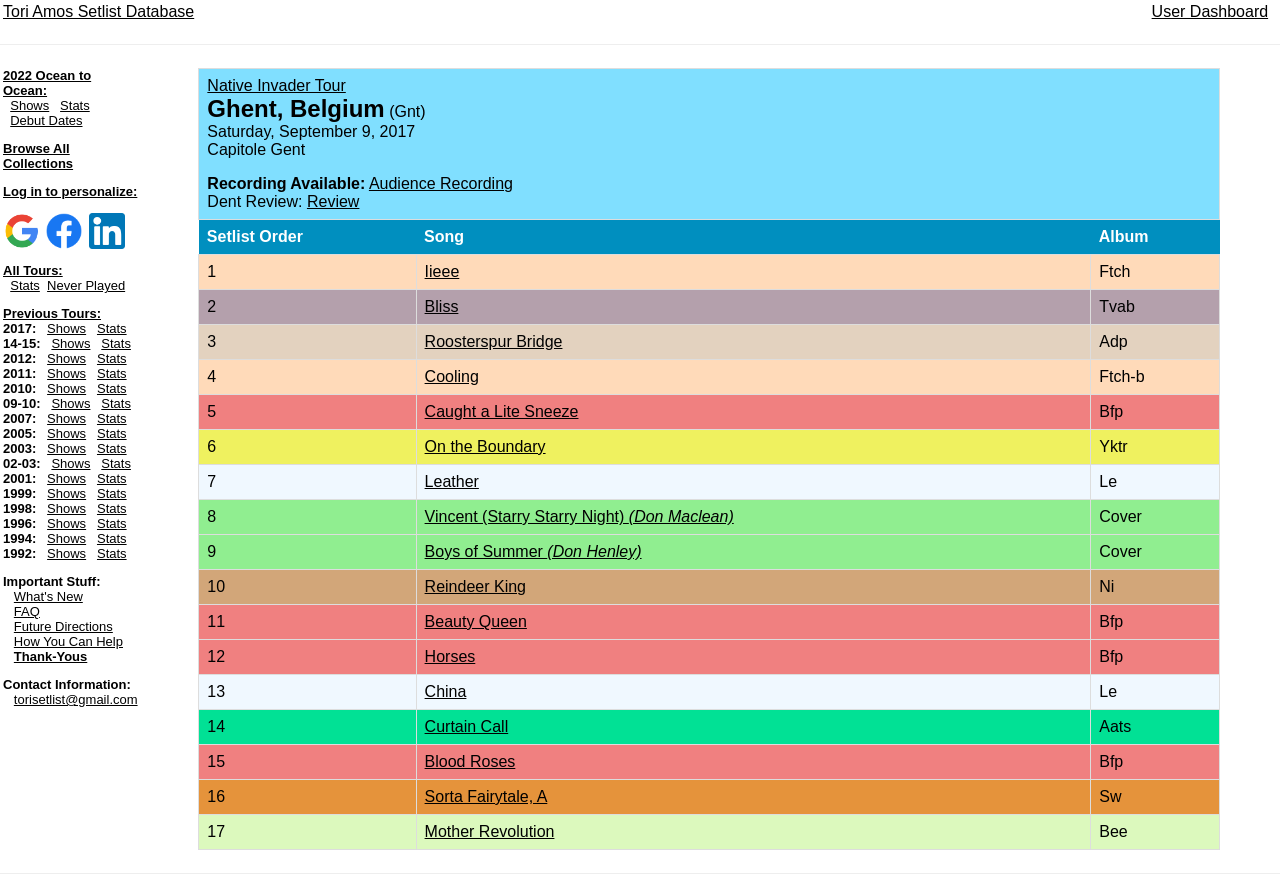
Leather (452, 481)
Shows (29, 105)
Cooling (452, 376)
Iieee (442, 271)
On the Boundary (485, 446)
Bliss (442, 306)
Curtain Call (467, 726)
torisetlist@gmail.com (76, 699)
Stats (75, 105)
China (446, 691)
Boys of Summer (533, 551)
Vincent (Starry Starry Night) (579, 516)
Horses (450, 656)
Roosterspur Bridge (494, 341)
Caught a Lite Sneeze (502, 411)
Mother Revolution (490, 831)
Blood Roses (470, 761)
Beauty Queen (476, 621)
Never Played (86, 285)
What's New (48, 596)
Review (333, 201)
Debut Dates (46, 120)
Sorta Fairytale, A (486, 796)
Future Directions (63, 626)
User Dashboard (1210, 11)
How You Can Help (68, 641)
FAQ (27, 611)
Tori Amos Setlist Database (98, 11)
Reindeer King (475, 586)
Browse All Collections (38, 156)
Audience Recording (441, 183)
